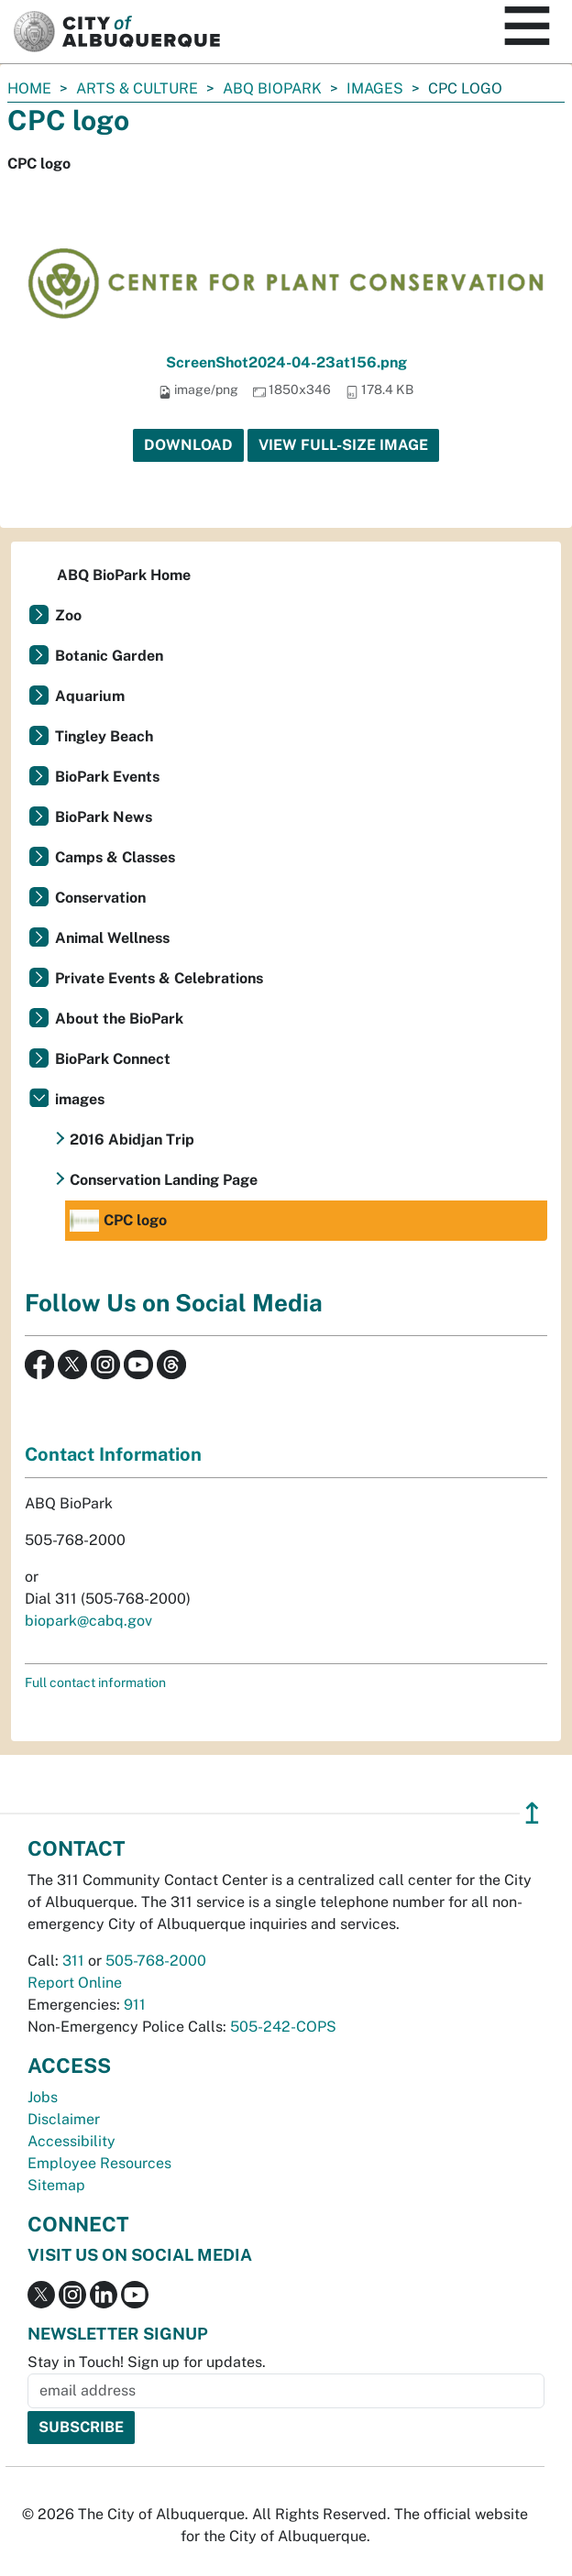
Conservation (100, 897)
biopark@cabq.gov (88, 1620)
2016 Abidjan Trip (132, 1139)
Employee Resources (99, 2163)
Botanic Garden (109, 655)
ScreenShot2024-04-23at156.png (286, 362)
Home (29, 88)
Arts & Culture (137, 88)
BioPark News (103, 817)
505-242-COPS (283, 2026)
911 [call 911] (135, 2004)
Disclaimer (64, 2119)
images (374, 88)
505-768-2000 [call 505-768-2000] (155, 1960)
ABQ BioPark (272, 88)
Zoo (68, 615)
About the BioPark (119, 1018)
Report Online (75, 1982)
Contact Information (113, 1454)
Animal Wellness (112, 938)
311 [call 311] (73, 1960)
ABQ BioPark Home (124, 575)
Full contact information (95, 1682)
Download (188, 445)
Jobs (43, 2097)
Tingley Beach (104, 736)
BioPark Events (107, 776)
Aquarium (90, 696)
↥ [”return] (532, 1813)
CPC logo (118, 1221)
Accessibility (72, 2141)
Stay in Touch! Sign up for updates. (147, 2362)
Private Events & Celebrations (159, 978)
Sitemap (56, 2185)
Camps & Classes (115, 857)
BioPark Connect (112, 1059)
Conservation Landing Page (164, 1180)
